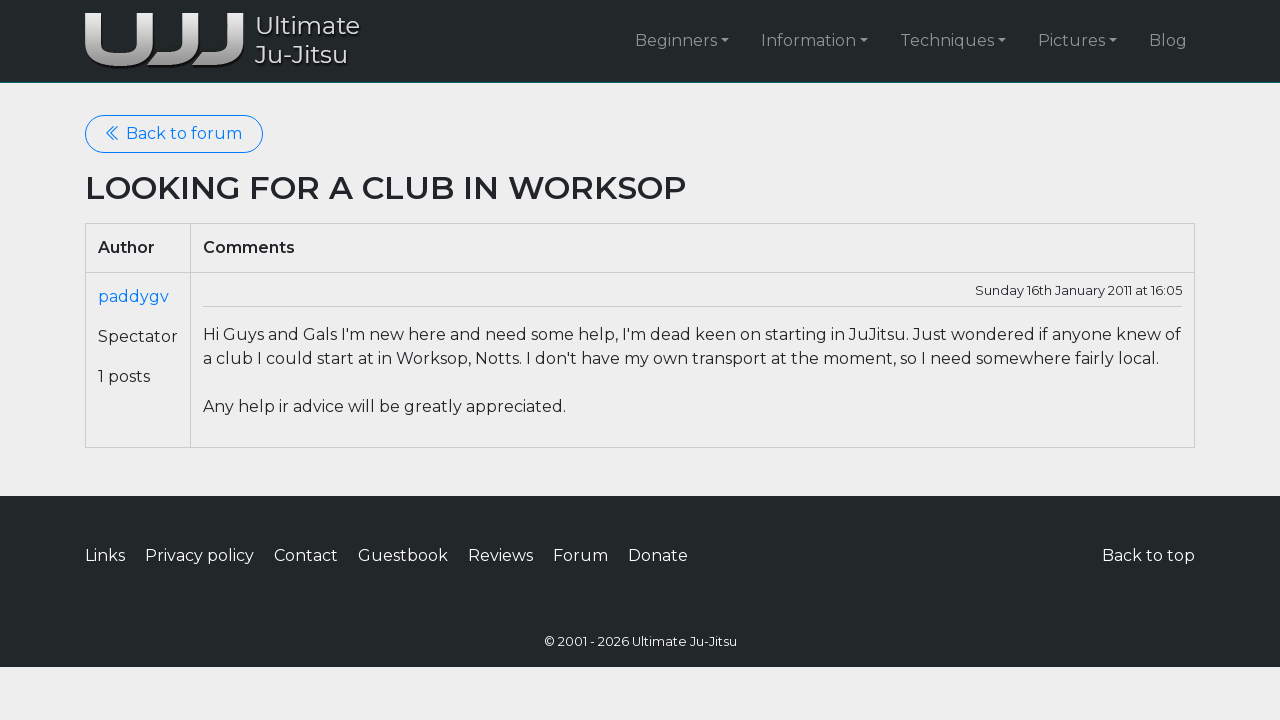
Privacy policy (199, 555)
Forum (580, 555)
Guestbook (403, 555)
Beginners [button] (676, 40)
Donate (658, 555)
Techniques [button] (947, 40)
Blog (1168, 40)
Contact (306, 555)
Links (105, 555)
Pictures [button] (1071, 40)
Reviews (500, 555)
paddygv (133, 296)
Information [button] (808, 40)
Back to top (1148, 555)
